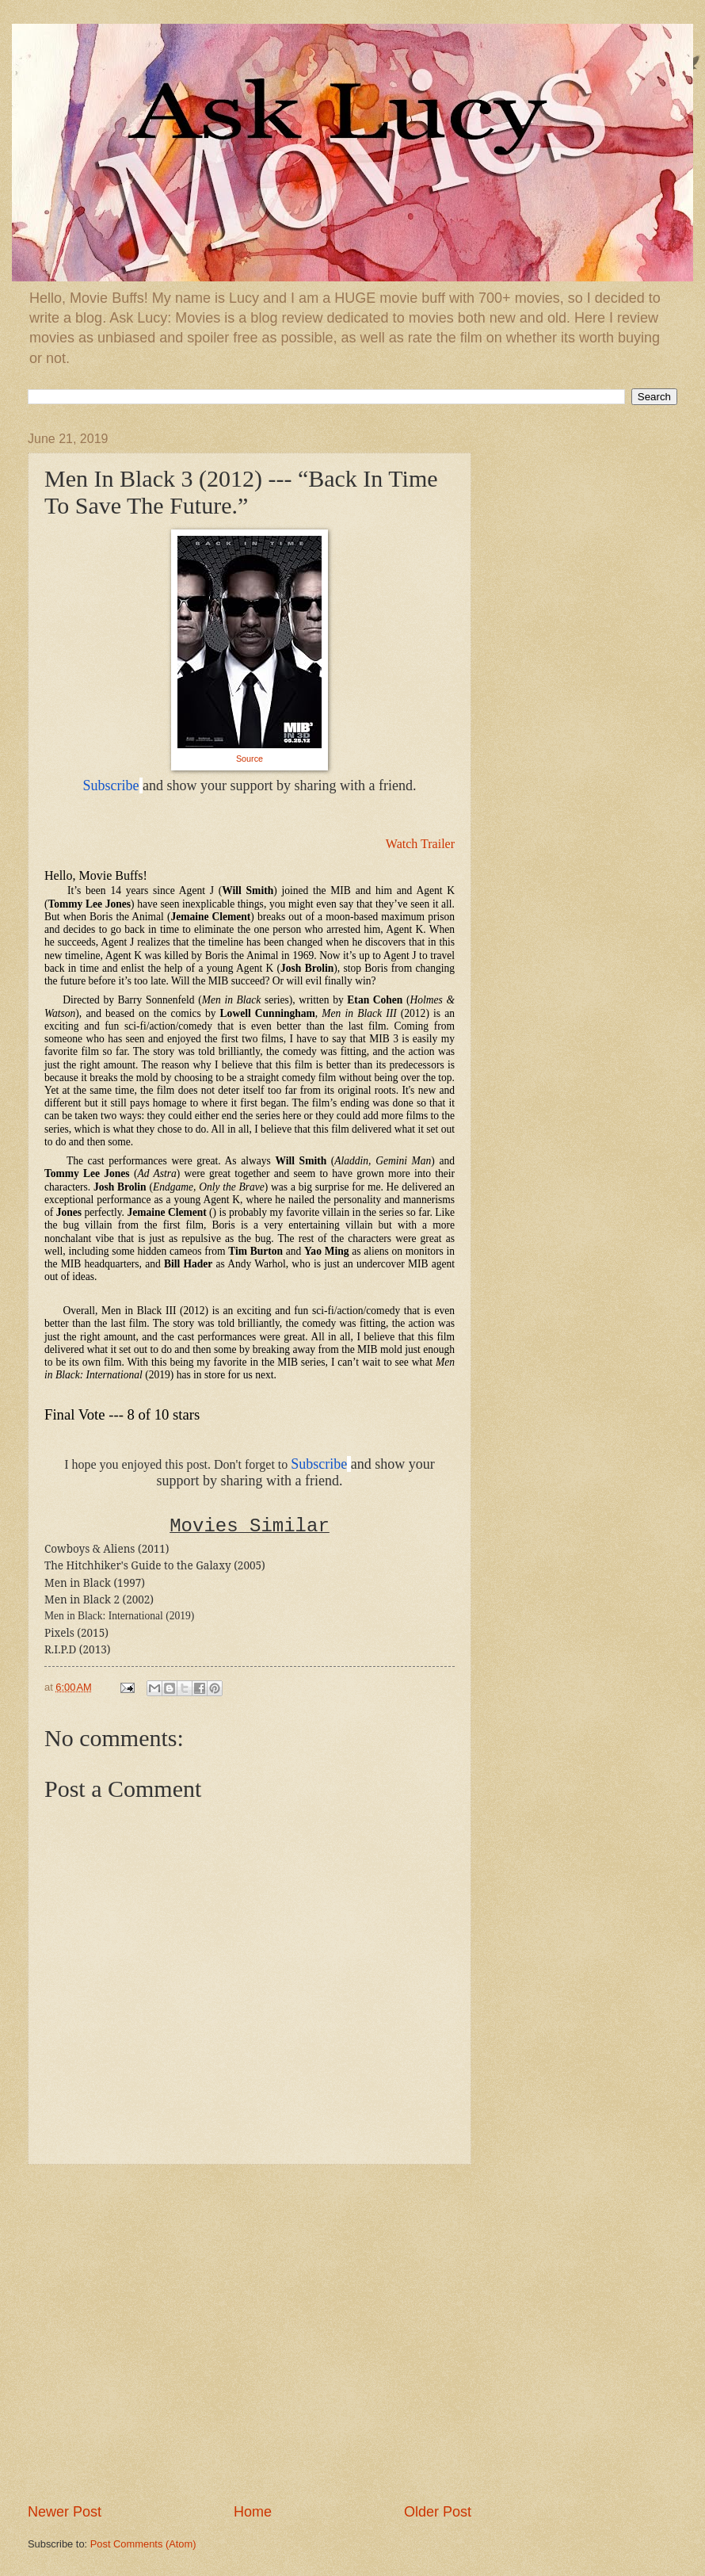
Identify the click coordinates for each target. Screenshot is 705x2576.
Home (253, 2512)
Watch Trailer (420, 843)
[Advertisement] (160, 2333)
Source (249, 758)
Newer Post (64, 2512)
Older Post (437, 2512)
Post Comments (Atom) (143, 2544)
